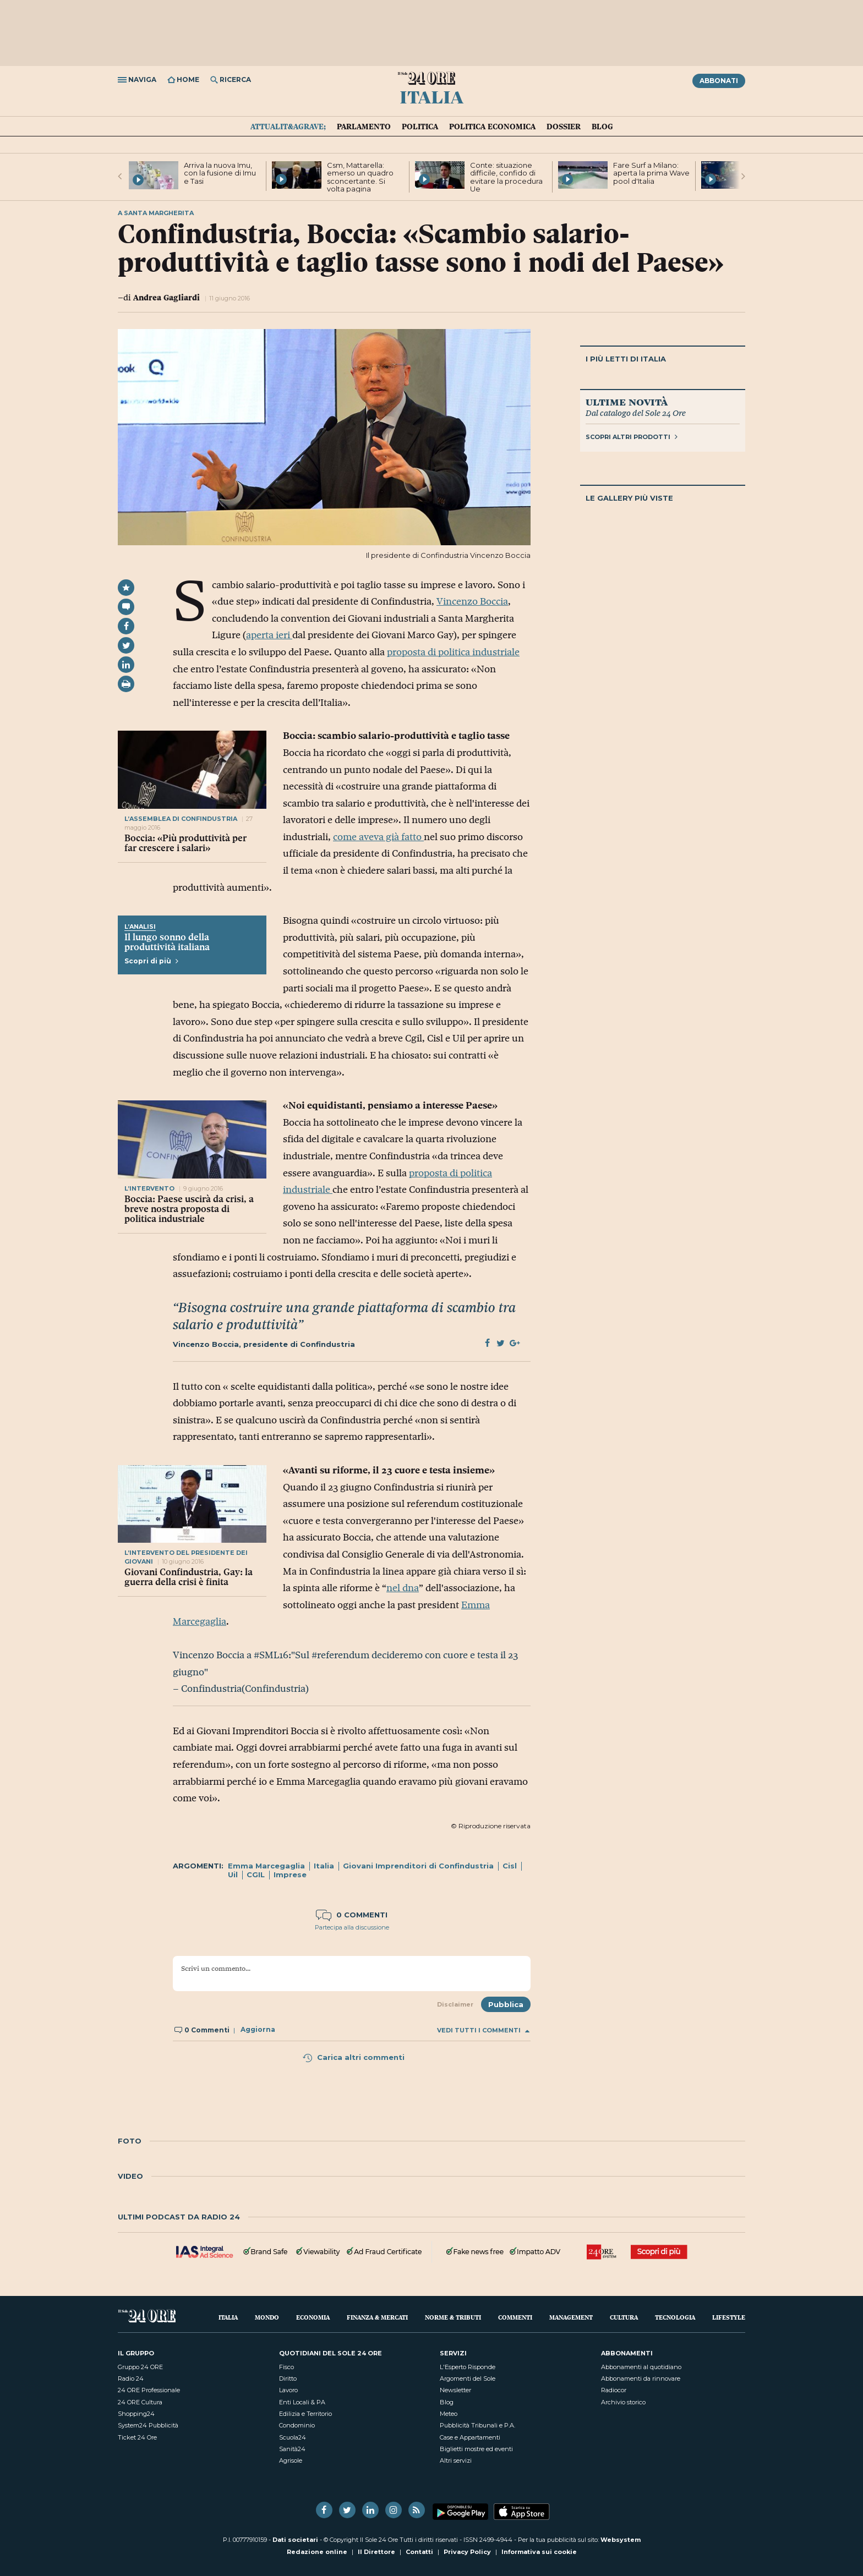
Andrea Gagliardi (166, 297)
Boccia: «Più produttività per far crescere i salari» (185, 843)
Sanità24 (292, 2449)
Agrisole (290, 2460)
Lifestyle (728, 2317)
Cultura (624, 2317)
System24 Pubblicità (148, 2425)
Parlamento (364, 126)
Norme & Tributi (453, 2317)
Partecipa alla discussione (352, 1927)
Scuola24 (292, 2437)
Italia (431, 96)
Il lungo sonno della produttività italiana (167, 942)
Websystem (620, 2540)
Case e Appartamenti (470, 2437)
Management (571, 2317)
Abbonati (719, 80)
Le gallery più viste (629, 498)
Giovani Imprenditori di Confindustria (418, 1865)
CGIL (256, 1874)
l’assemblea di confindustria (181, 819)
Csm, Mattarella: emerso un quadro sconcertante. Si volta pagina (360, 177)
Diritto (288, 2378)
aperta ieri (269, 635)
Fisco (286, 2367)
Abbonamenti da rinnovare (640, 2378)
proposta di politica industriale (453, 652)
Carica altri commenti (353, 2057)
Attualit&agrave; (288, 126)
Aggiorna (258, 2030)
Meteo (448, 2414)
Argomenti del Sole (467, 2378)
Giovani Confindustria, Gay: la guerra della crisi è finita (188, 1577)
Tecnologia (675, 2317)
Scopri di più (151, 961)
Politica (420, 126)
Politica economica (492, 126)
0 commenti (351, 1914)
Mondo (267, 2317)
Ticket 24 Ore (137, 2437)
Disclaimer (455, 2004)
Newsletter (455, 2390)
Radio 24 (131, 2378)
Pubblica (505, 2004)
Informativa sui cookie (539, 2552)
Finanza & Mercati (377, 2317)
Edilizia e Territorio (305, 2414)
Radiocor (613, 2390)
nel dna (402, 1588)
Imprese (290, 1874)
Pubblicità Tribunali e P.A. (477, 2425)
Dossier (564, 126)
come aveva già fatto (378, 837)
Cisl (509, 1865)
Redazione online (317, 2552)
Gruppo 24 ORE (140, 2367)
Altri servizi (456, 2460)
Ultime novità (627, 401)
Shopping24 (136, 2414)
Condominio (297, 2425)
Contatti (419, 2552)
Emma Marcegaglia (266, 1865)
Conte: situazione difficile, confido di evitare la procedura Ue (506, 177)
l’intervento (149, 1188)
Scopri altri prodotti (632, 437)
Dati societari (295, 2540)
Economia (313, 2317)
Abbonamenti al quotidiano (641, 2367)
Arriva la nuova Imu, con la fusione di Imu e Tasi (220, 173)
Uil (233, 1874)
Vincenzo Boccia (472, 601)
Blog (602, 126)
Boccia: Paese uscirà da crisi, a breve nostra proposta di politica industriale (189, 1209)
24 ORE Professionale (149, 2390)
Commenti (515, 2317)
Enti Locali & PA (302, 2402)
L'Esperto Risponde (467, 2367)
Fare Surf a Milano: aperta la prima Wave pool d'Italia (651, 173)
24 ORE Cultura (140, 2402)
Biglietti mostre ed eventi (476, 2449)
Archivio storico (623, 2402)
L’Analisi (140, 926)
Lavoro (288, 2390)
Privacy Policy (467, 2552)
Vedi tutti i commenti (483, 2030)
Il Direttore (376, 2552)
